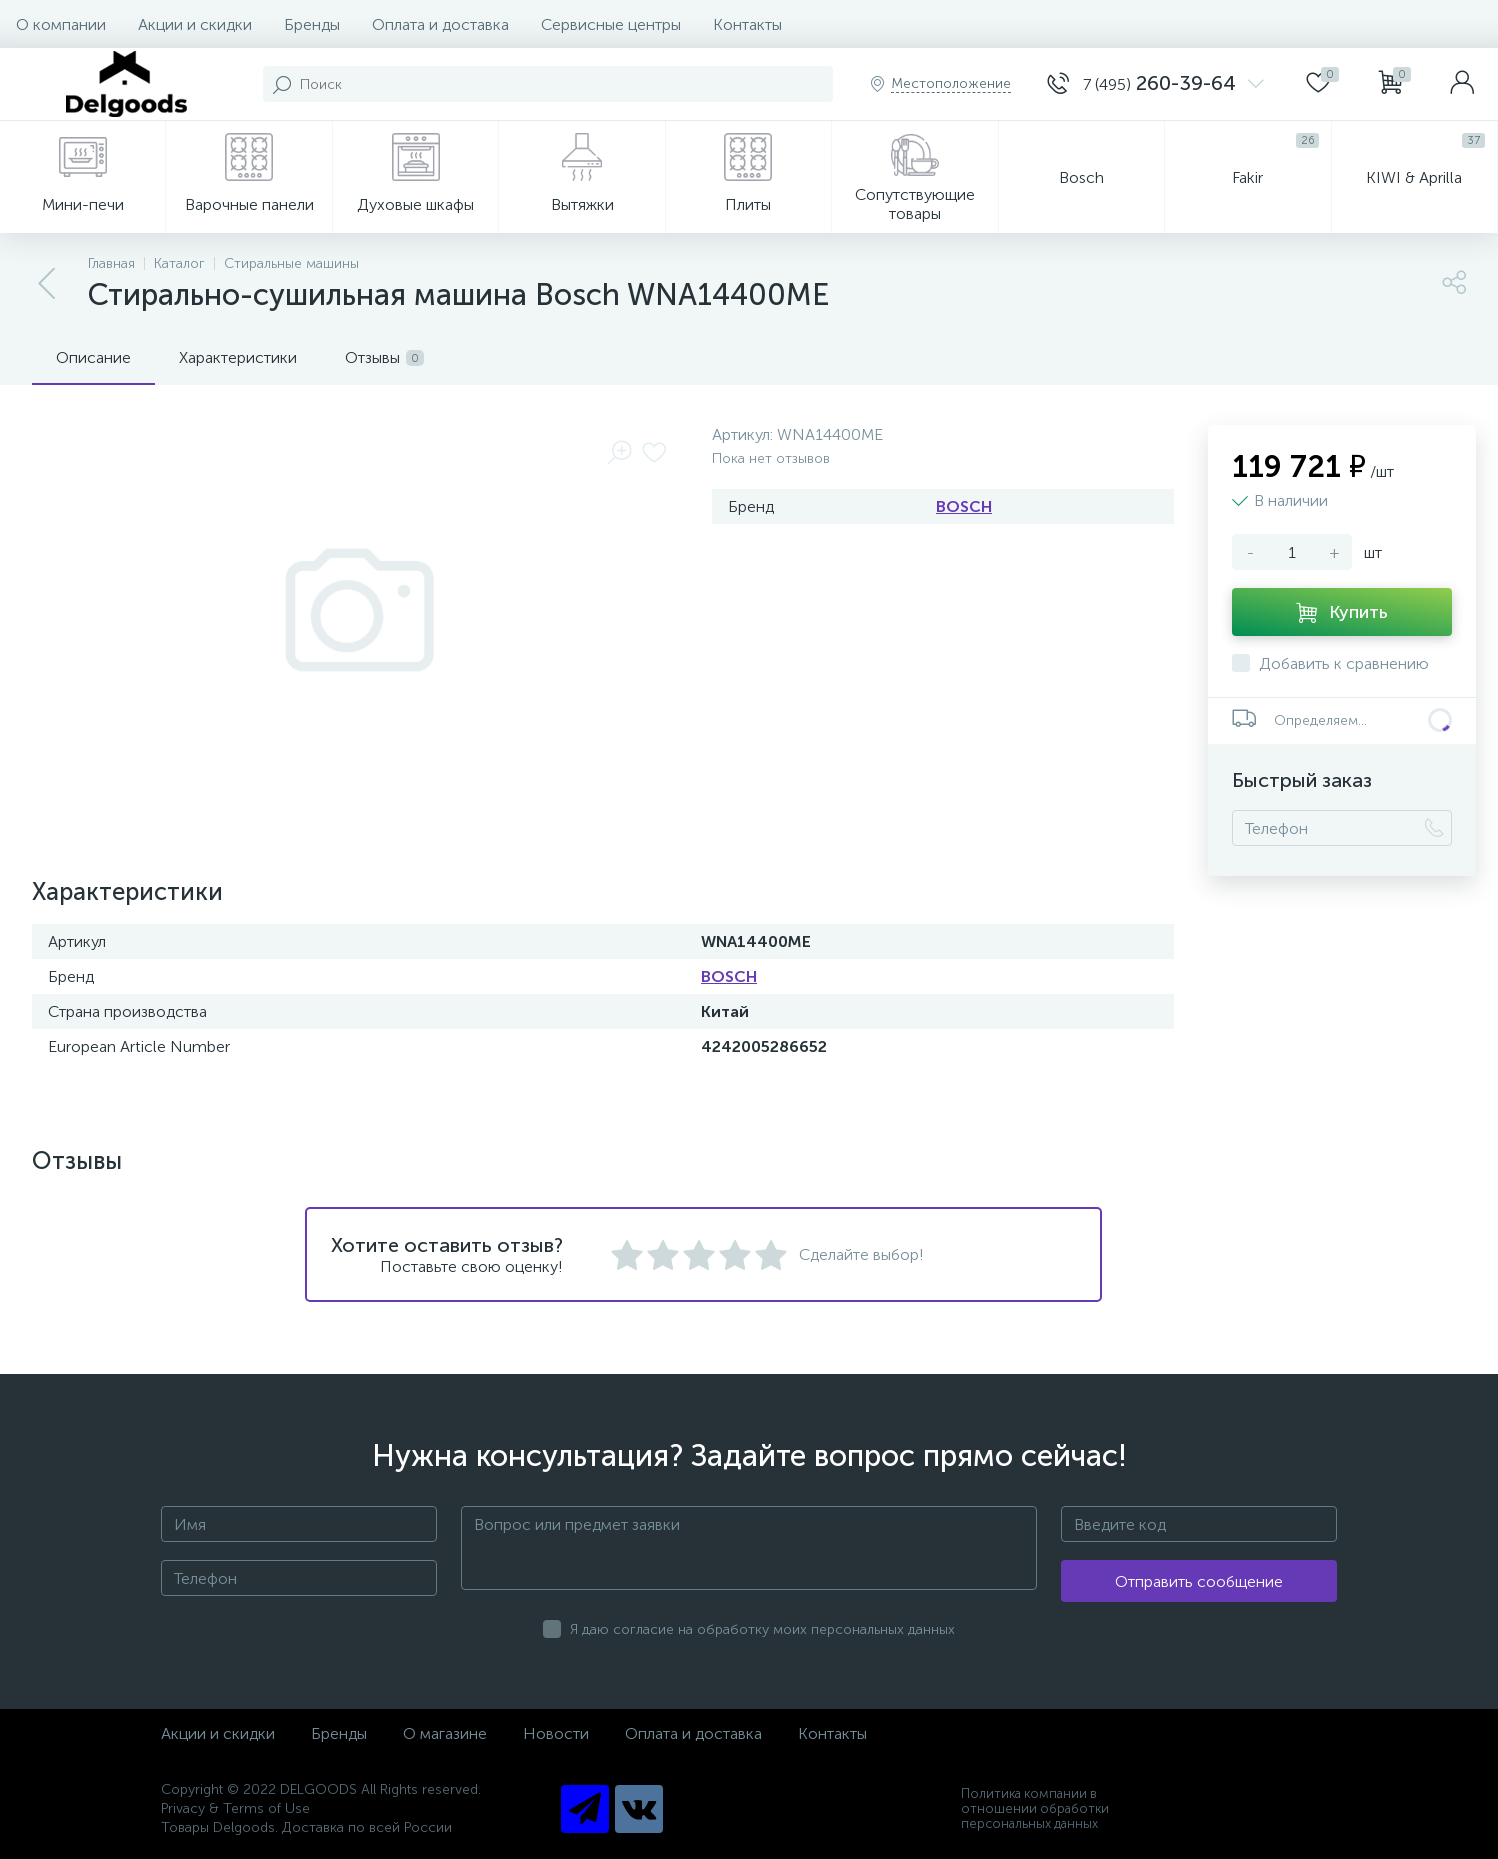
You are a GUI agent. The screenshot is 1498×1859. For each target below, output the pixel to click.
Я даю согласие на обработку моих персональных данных (762, 1629)
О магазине (445, 1733)
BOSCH (964, 506)
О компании (61, 24)
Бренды (312, 24)
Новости (556, 1733)
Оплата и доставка (440, 24)
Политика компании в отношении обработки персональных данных (1035, 1808)
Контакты (747, 24)
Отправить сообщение (1199, 1581)
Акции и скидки (195, 24)
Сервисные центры (611, 24)
